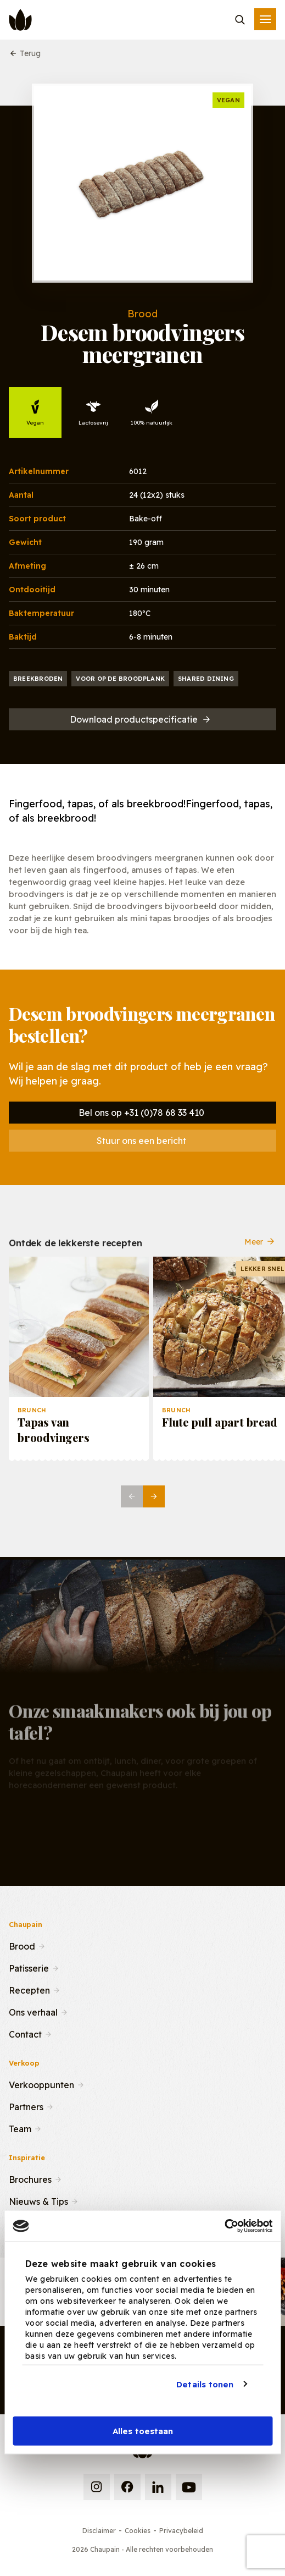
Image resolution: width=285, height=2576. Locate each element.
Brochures (30, 2178)
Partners (26, 2105)
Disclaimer (99, 2531)
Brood (22, 1945)
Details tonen (204, 2384)
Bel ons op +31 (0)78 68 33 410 (141, 1112)
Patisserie (29, 1967)
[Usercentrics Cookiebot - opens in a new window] (224, 2226)
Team (20, 2127)
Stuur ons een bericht (141, 1140)
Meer (260, 1242)
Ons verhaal (33, 2011)
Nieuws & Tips (38, 2200)
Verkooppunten (41, 2083)
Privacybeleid (181, 2531)
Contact (25, 2033)
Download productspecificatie (141, 719)
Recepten (29, 1989)
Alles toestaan (143, 2431)
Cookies (137, 2531)
